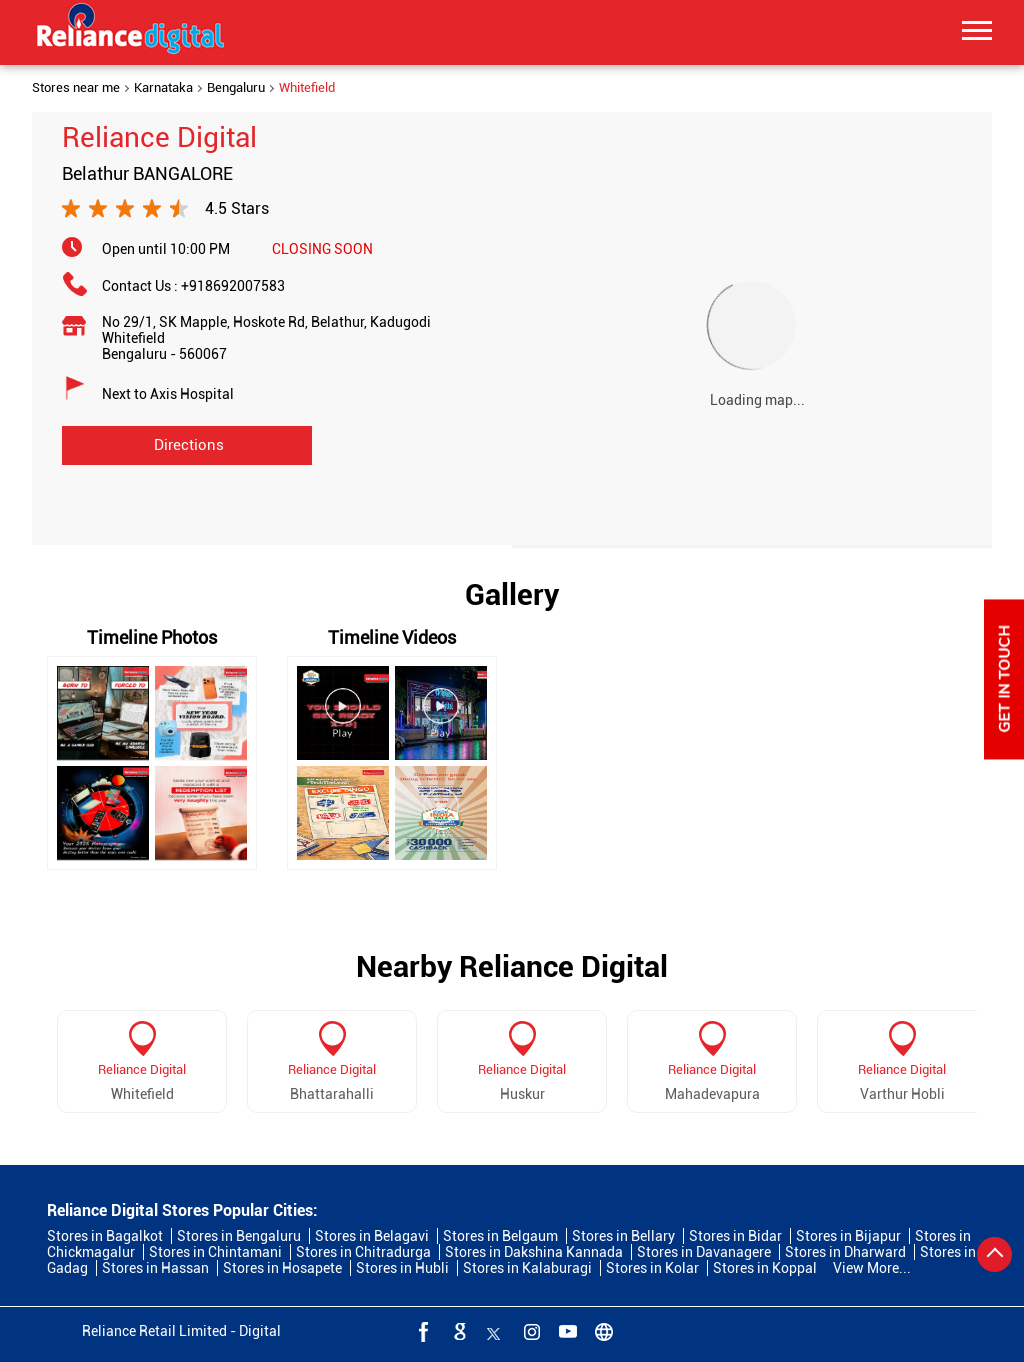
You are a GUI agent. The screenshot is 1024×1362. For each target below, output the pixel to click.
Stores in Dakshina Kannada (534, 1252)
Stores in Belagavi (372, 1236)
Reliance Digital (142, 1069)
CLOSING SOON (322, 249)
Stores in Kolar (652, 1268)
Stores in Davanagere (704, 1252)
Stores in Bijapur (848, 1236)
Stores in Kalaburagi (527, 1268)
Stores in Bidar (735, 1236)
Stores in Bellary (623, 1236)
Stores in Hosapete (282, 1268)
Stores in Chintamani (215, 1252)
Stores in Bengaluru (239, 1236)
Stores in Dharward (845, 1252)
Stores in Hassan (155, 1268)
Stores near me (76, 88)
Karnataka (163, 88)
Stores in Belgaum (500, 1236)
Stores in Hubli (402, 1268)
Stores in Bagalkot (105, 1236)
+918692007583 (233, 286)
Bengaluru (236, 88)
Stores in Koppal (765, 1268)
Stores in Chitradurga (363, 1252)
